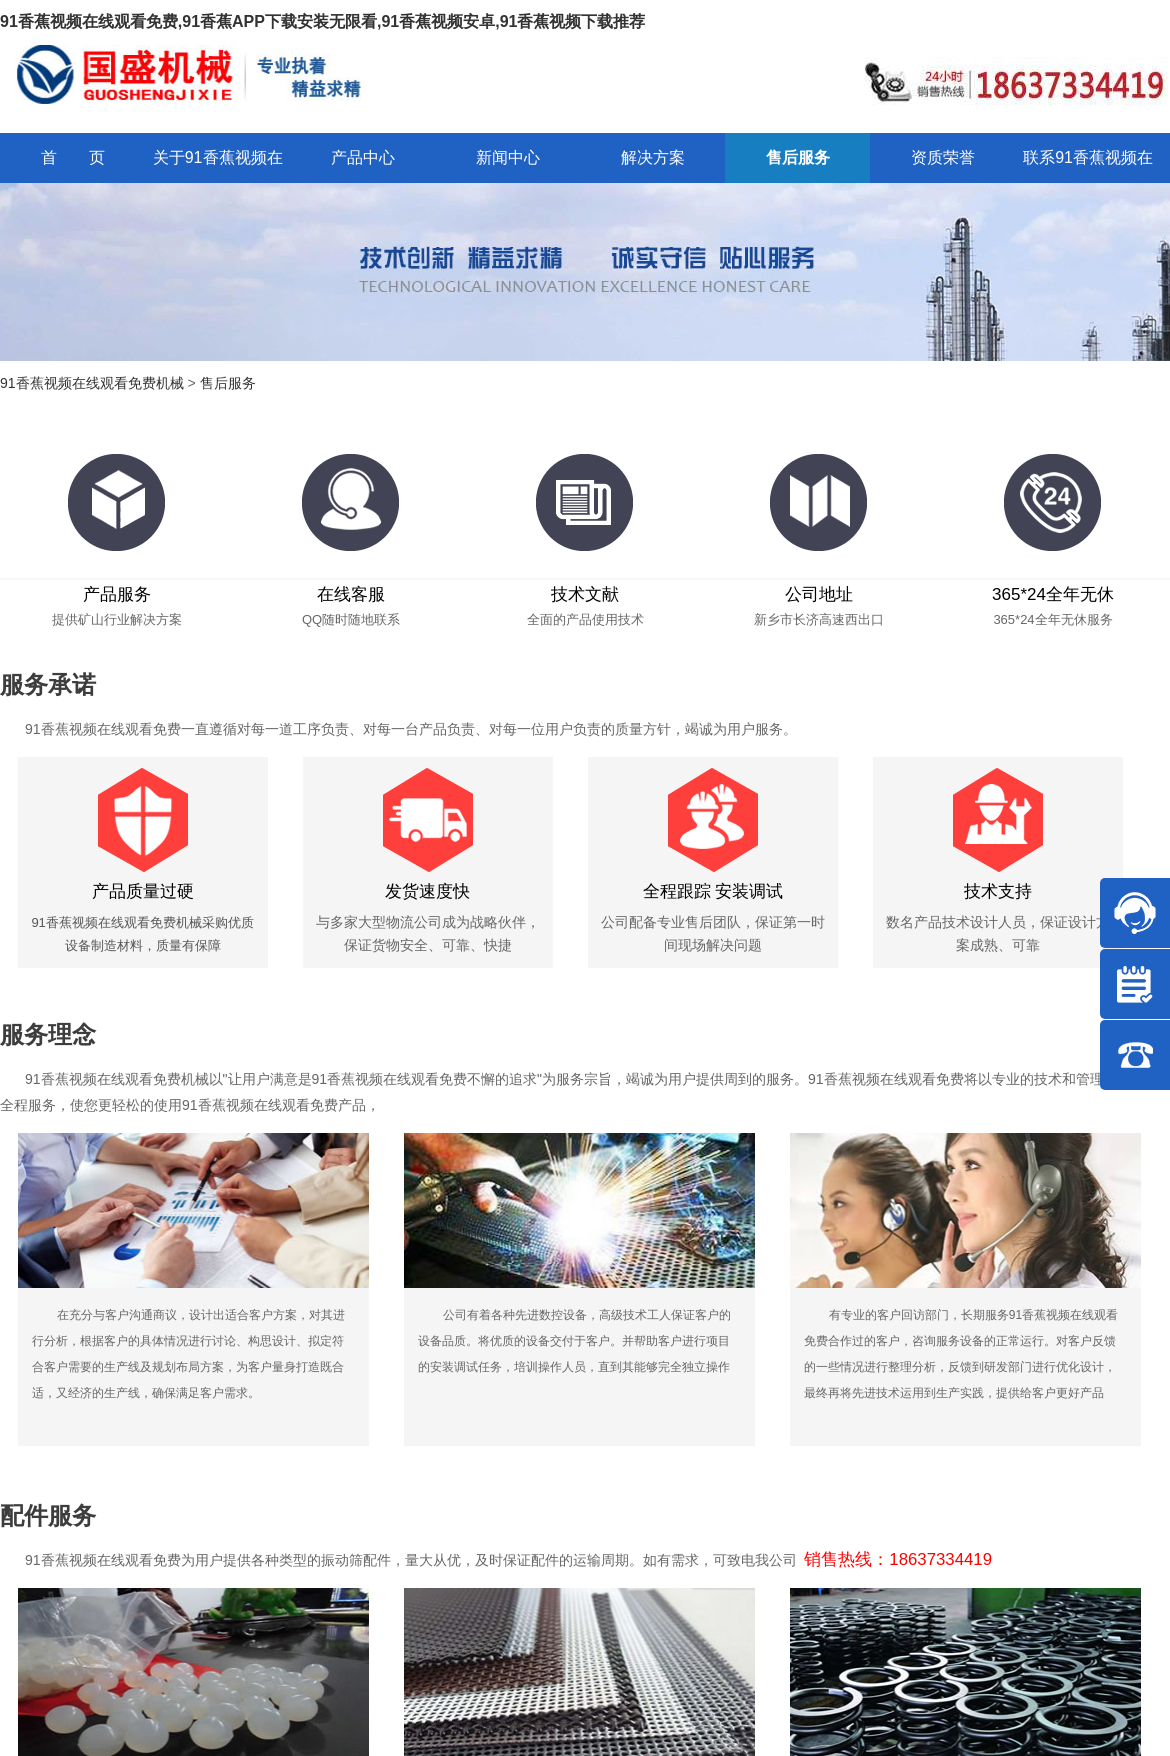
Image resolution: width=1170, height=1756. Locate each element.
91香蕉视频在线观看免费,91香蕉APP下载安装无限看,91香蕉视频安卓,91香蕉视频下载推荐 (322, 21)
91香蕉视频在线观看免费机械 (92, 383)
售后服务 (228, 383)
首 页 (73, 157)
